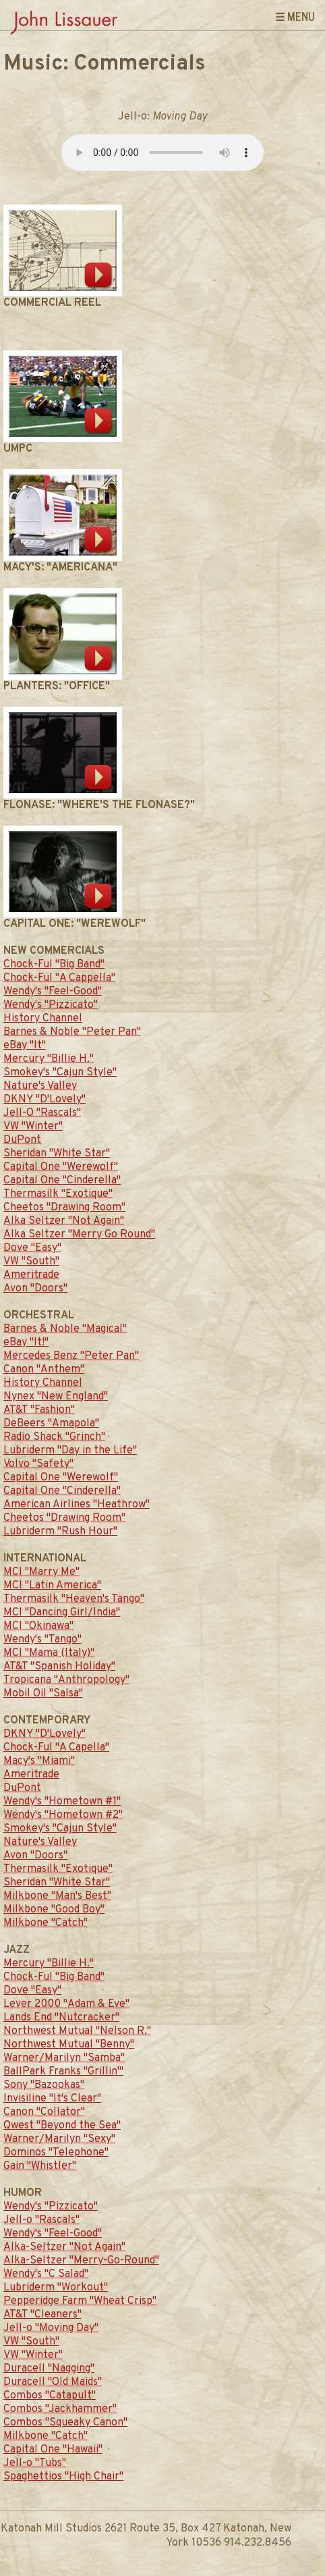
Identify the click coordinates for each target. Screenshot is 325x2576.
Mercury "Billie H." (48, 1059)
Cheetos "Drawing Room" (64, 1207)
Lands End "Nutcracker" (61, 2017)
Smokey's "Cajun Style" (60, 1072)
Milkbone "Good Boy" (54, 1909)
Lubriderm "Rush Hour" (60, 1531)
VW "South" (31, 1261)
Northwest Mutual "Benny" (68, 2044)
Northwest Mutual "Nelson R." (77, 2031)
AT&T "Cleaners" (42, 2315)
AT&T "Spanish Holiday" (59, 1666)
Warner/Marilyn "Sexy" (59, 2139)
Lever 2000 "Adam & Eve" (66, 2004)
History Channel (42, 1018)
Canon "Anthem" (43, 1369)
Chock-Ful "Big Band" (54, 964)
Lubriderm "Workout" (55, 2288)
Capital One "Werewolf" (60, 1167)
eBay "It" (24, 1045)
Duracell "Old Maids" (52, 2382)
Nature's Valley (40, 1086)
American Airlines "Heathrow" (76, 1504)
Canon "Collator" (44, 2112)
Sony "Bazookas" (43, 2085)
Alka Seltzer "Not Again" (63, 1221)
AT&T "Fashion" (39, 1410)
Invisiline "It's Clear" (52, 2098)
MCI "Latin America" (52, 1585)
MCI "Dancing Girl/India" (61, 1612)
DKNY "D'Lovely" (44, 1099)
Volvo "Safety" (38, 1464)
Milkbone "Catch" (45, 1923)
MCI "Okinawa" (38, 1626)
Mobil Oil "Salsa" (43, 1693)
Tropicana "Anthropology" (66, 1680)
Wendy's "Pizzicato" (50, 1005)
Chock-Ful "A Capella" (56, 1747)
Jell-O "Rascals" (42, 1113)
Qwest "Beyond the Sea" (62, 2125)
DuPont (22, 1140)
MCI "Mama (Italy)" (48, 1653)
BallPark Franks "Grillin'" (63, 2071)
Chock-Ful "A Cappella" (59, 978)
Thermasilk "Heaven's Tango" (73, 1599)
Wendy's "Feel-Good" (52, 991)
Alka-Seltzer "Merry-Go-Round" (81, 2261)
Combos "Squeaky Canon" (65, 2423)
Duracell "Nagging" (48, 2369)
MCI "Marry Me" (41, 1572)
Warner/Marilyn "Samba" (64, 2058)
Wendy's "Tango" (42, 1639)
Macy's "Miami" (39, 1761)
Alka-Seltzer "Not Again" (64, 2247)
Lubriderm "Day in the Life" (70, 1450)
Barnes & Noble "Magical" (65, 1329)
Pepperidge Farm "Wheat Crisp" (79, 2301)
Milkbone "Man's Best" (57, 1896)
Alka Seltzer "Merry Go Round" (79, 1234)
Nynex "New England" (55, 1396)
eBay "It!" (26, 1342)
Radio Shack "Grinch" (54, 1437)
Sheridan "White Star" (56, 1153)
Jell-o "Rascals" (41, 2220)
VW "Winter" (33, 1126)
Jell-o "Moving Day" (50, 2328)
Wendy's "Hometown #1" (62, 1801)
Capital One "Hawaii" (52, 2450)
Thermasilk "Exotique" (58, 1194)
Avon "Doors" (35, 1288)
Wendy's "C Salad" (45, 2274)
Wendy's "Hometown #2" (63, 1815)
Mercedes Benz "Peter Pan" (71, 1356)
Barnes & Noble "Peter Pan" (72, 1032)
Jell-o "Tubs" (34, 2463)
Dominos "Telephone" (56, 2152)
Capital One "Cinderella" (62, 1180)
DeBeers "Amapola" (51, 1423)
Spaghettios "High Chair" (63, 2477)
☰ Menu (295, 16)
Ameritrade (31, 1275)
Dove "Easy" (32, 1248)
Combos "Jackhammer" (60, 2409)
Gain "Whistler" (39, 2166)
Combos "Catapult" (49, 2396)
